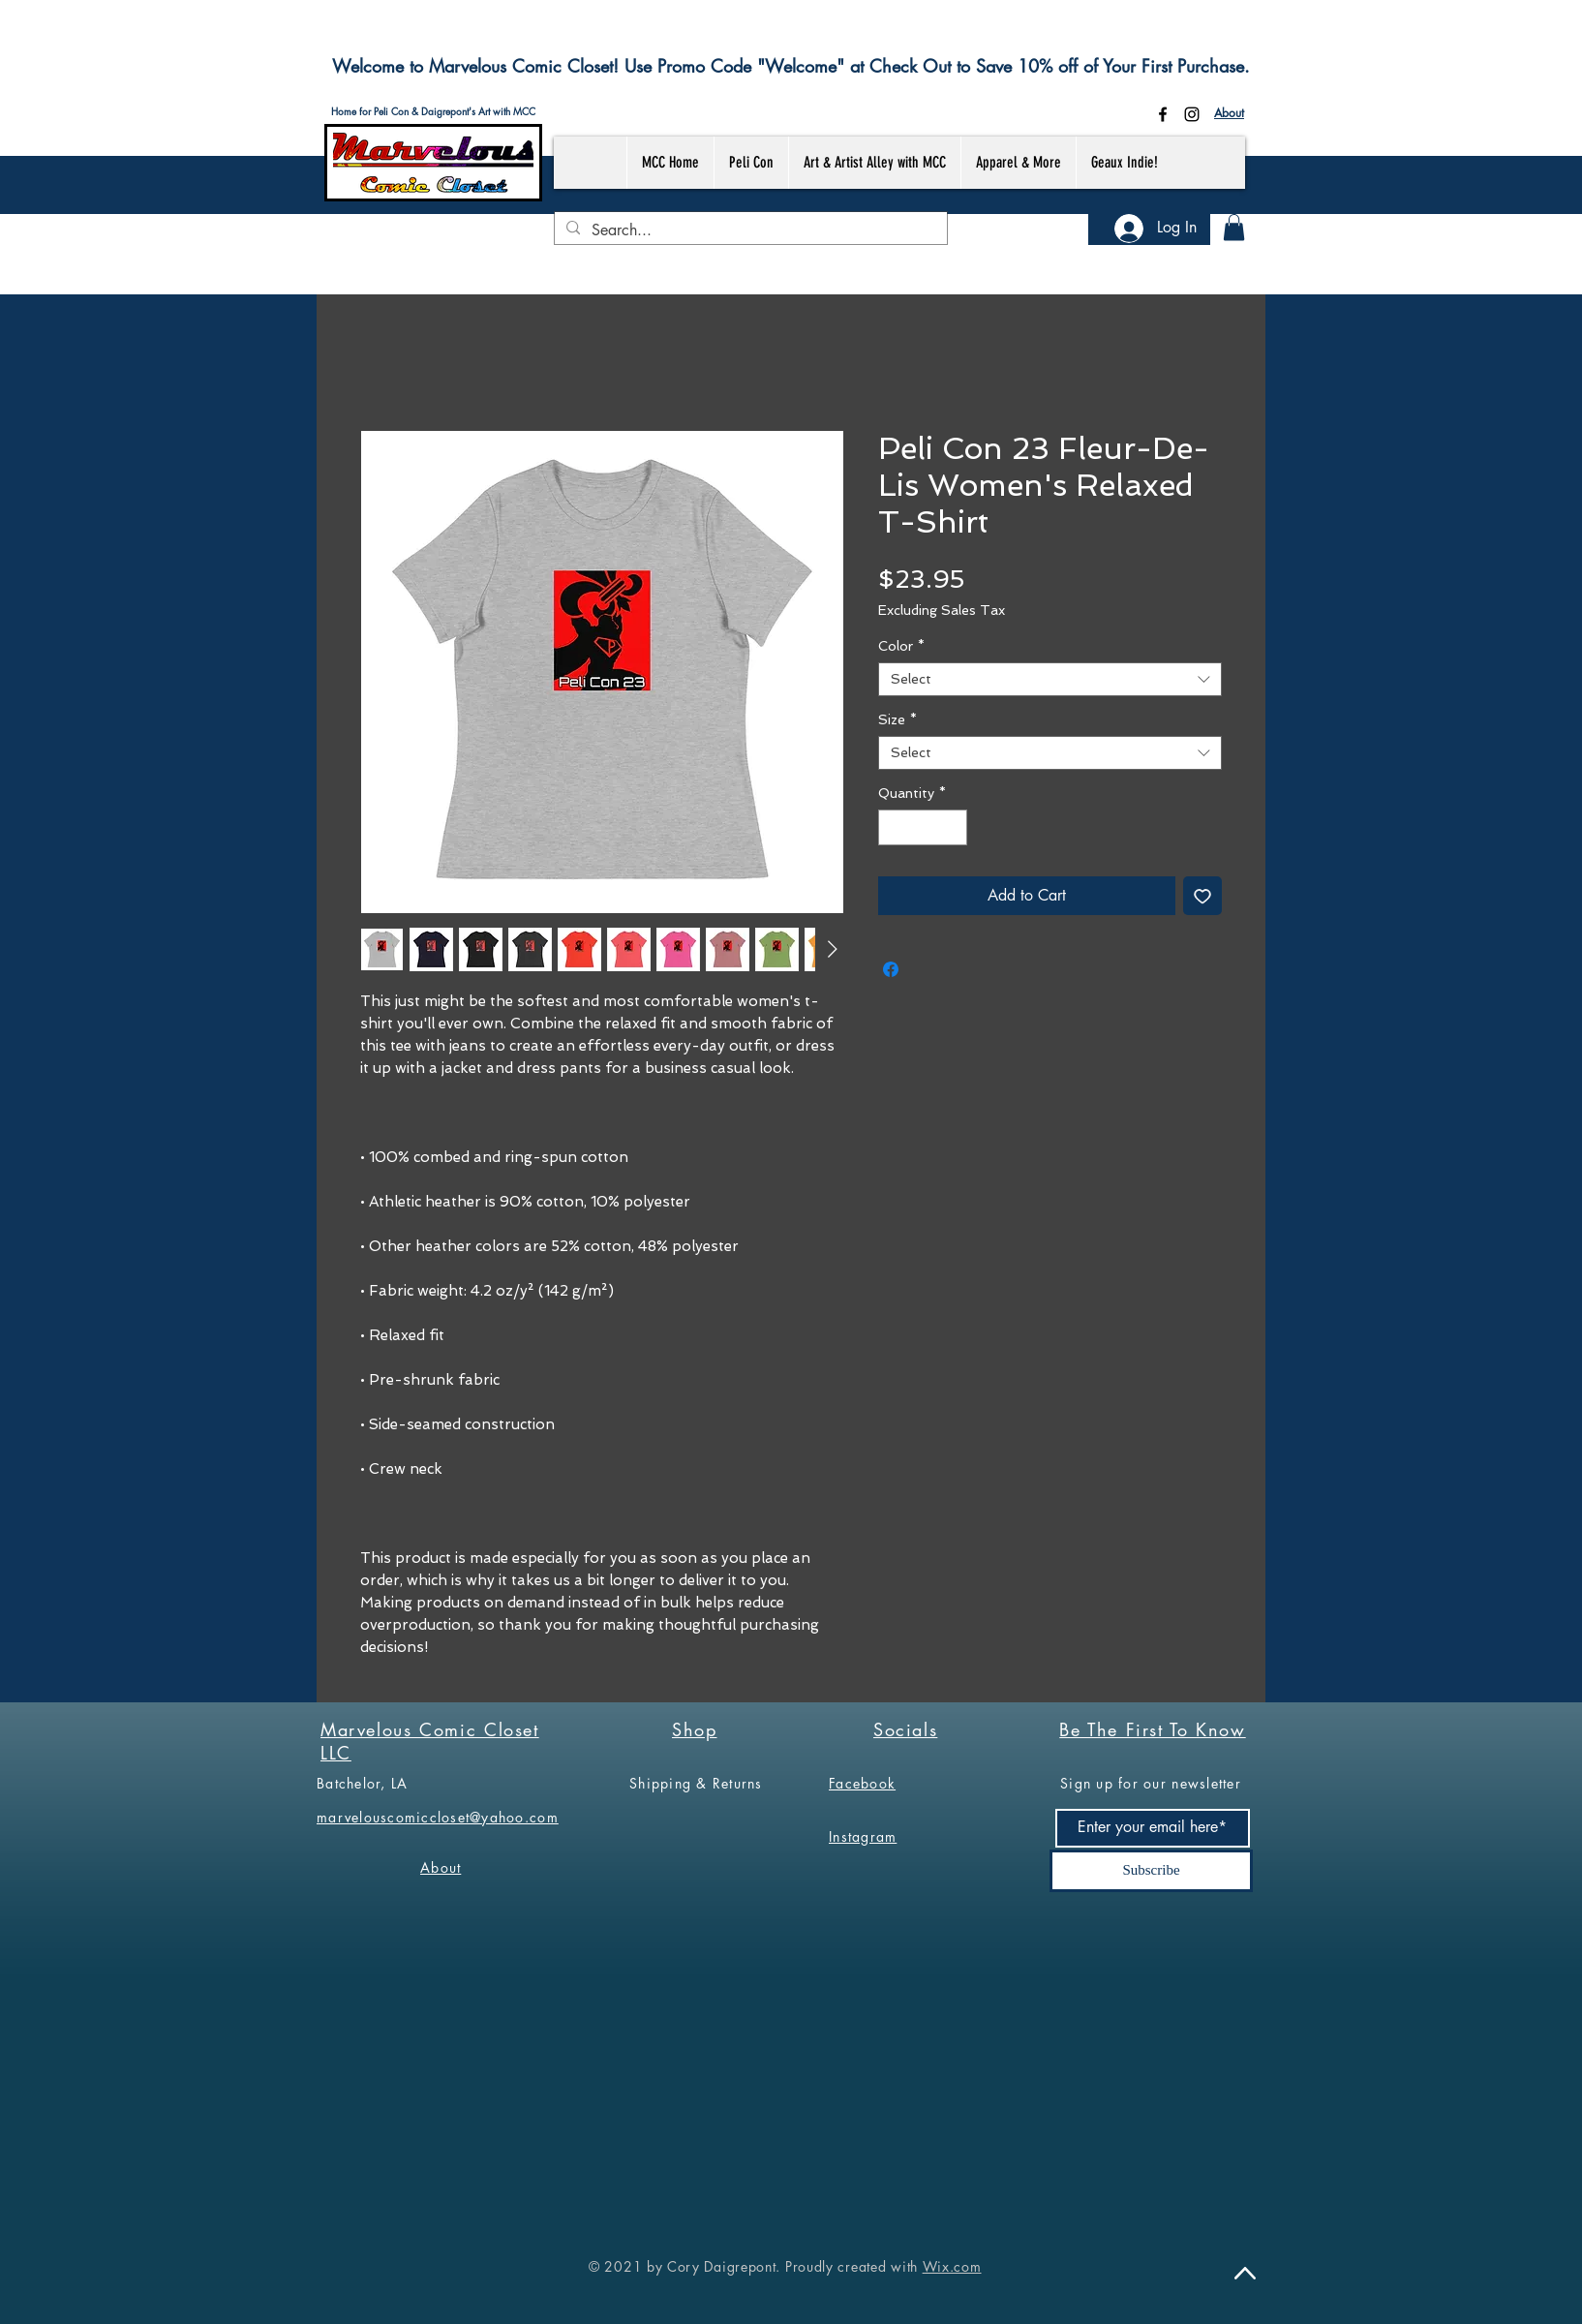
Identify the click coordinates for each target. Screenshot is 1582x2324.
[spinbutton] (922, 827)
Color (901, 646)
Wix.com (952, 2266)
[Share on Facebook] (890, 969)
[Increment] (952, 827)
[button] (1234, 227)
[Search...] (749, 230)
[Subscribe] (1151, 1871)
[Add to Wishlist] (1202, 895)
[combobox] (1050, 679)
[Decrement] (893, 827)
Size (897, 719)
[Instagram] (1192, 114)
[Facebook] (1162, 114)
